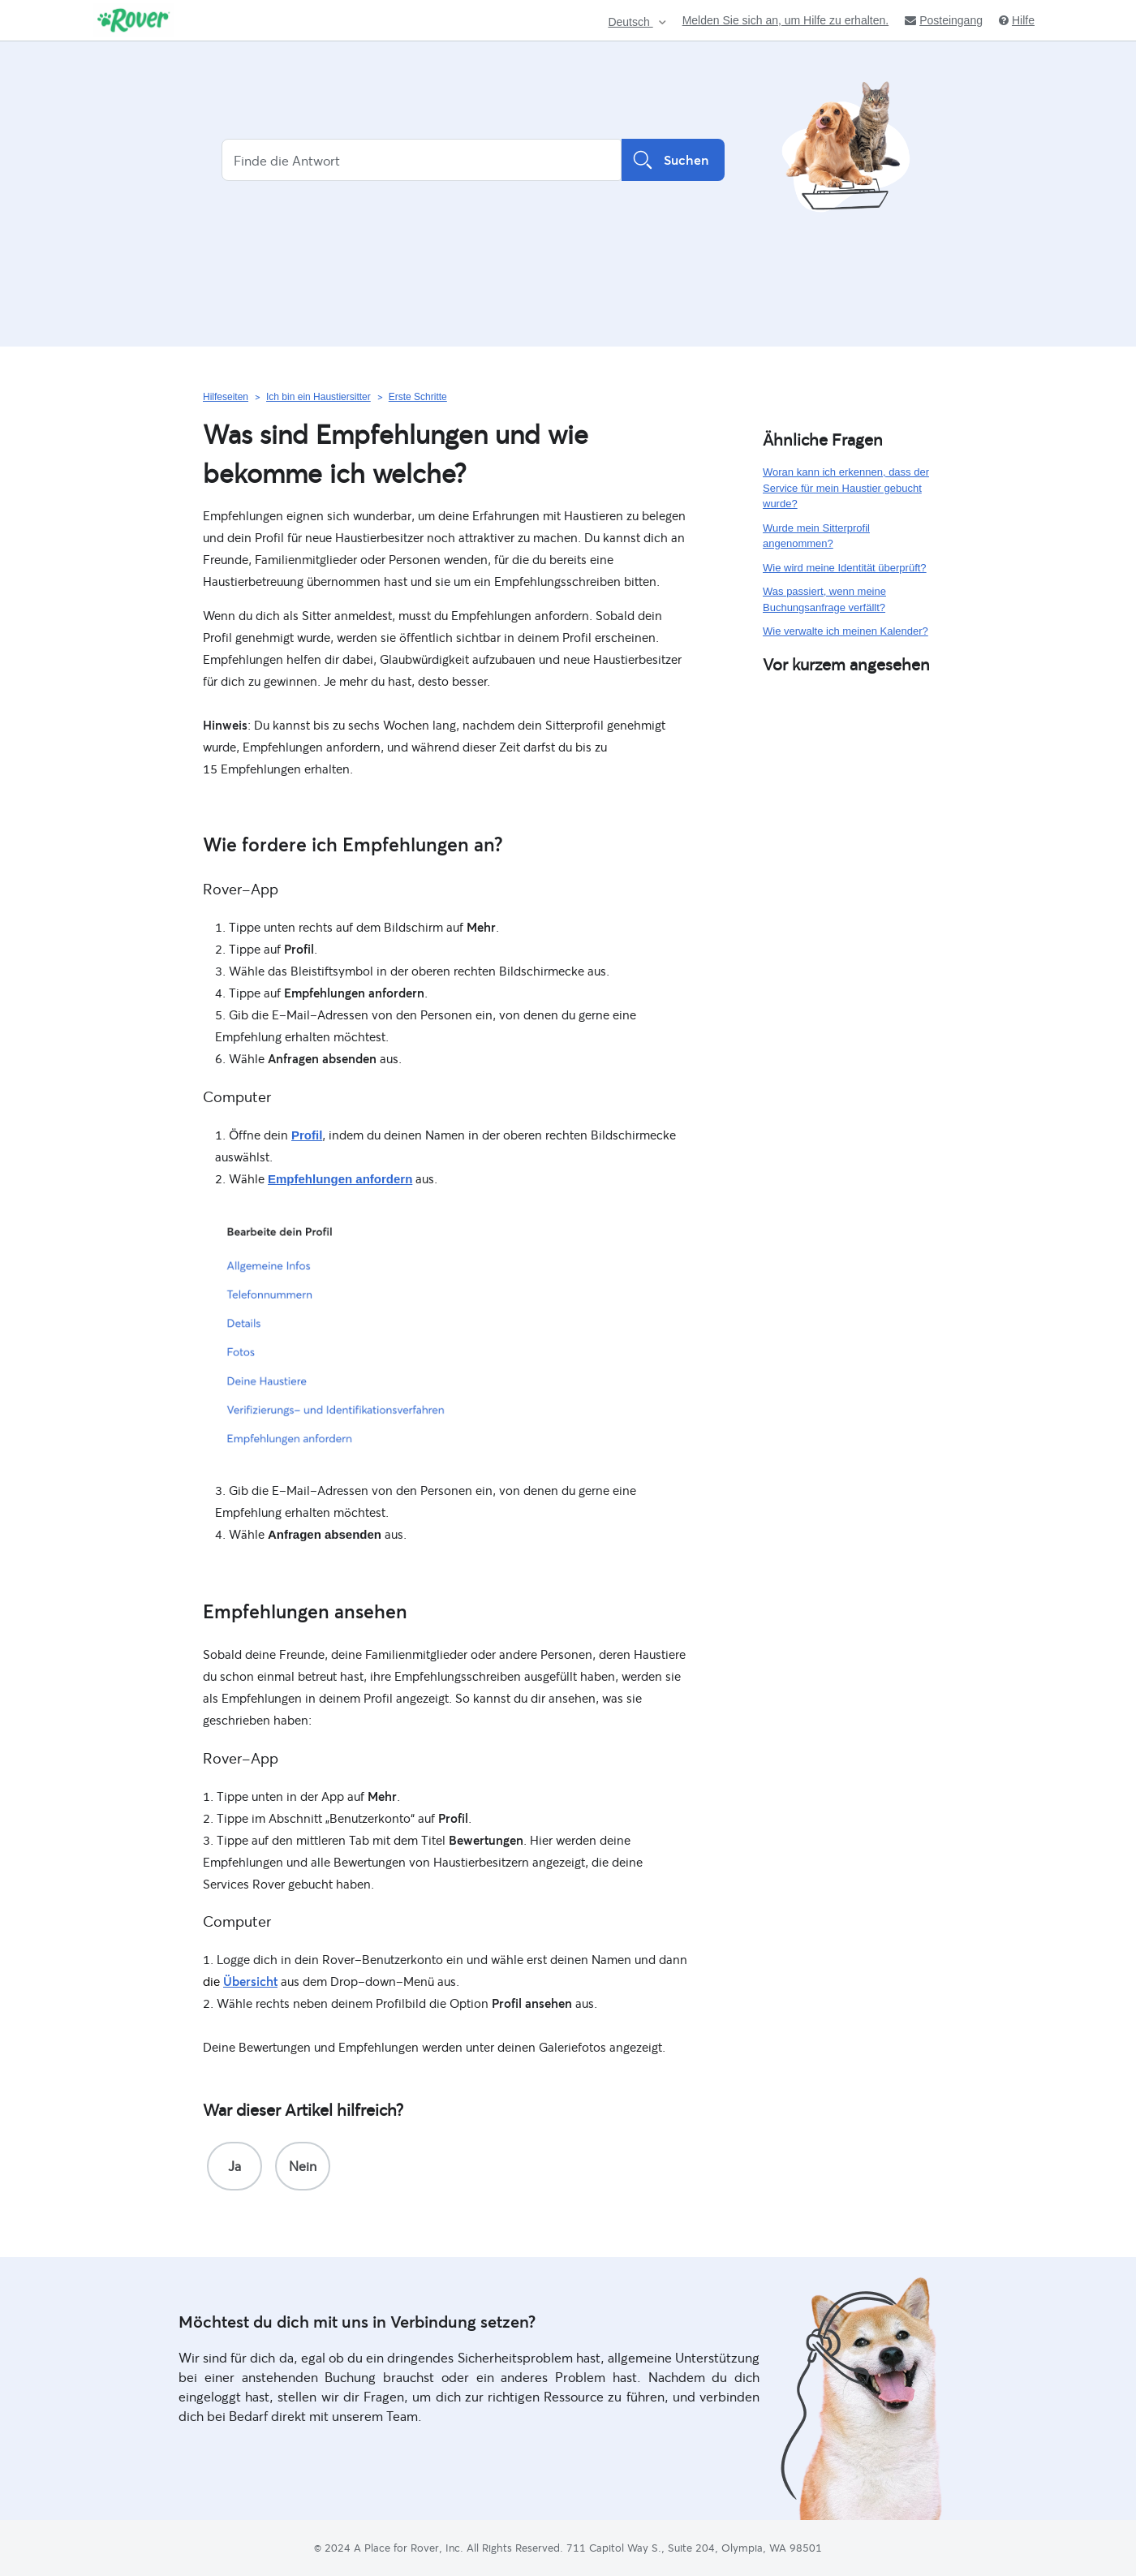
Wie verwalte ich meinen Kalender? (845, 631)
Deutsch (630, 22)
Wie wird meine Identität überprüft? (845, 568)
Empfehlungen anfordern (340, 1179)
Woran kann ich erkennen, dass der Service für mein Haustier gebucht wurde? (846, 488)
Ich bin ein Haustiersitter (318, 397)
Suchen (673, 160)
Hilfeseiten (225, 397)
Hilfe (1017, 20)
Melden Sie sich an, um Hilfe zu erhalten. (785, 20)
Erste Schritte (418, 397)
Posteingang (944, 20)
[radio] (234, 2166)
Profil (306, 1135)
